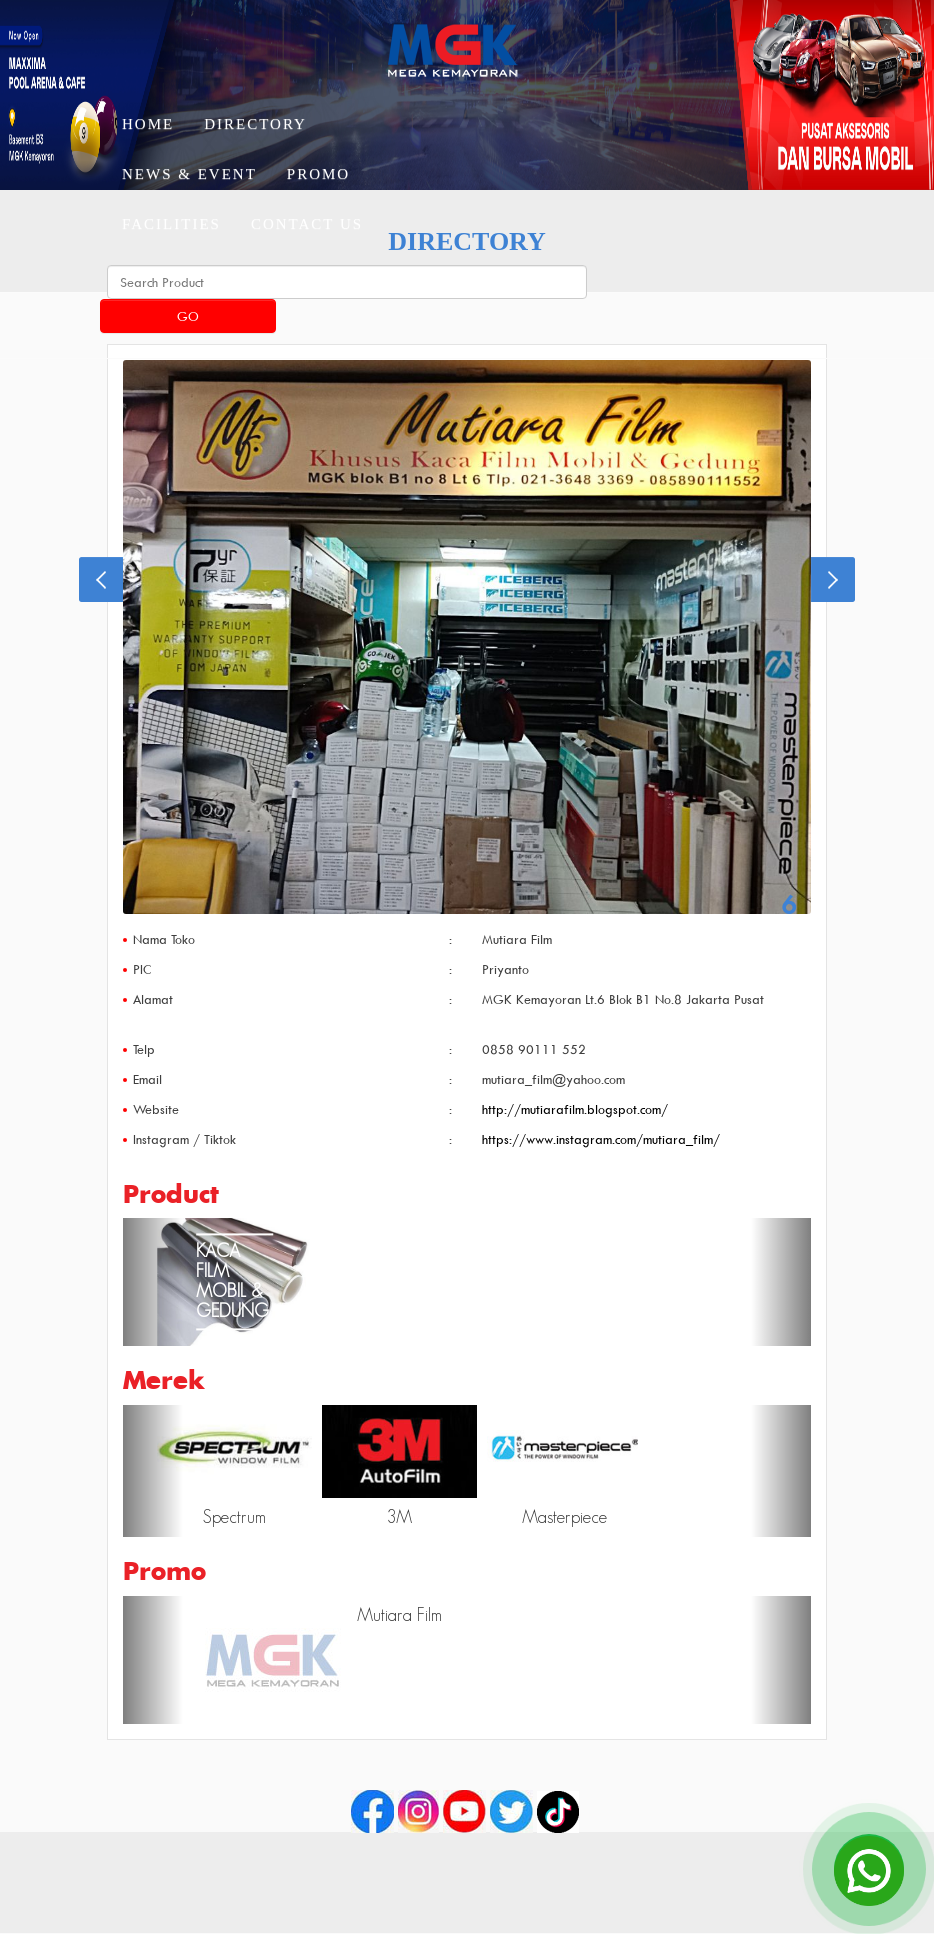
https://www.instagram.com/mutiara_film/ (601, 1139)
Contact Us (307, 224)
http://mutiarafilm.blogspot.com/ (575, 1109)
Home (148, 124)
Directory (255, 124)
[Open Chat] (869, 1869)
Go (188, 316)
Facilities (171, 224)
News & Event (189, 174)
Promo (318, 174)
